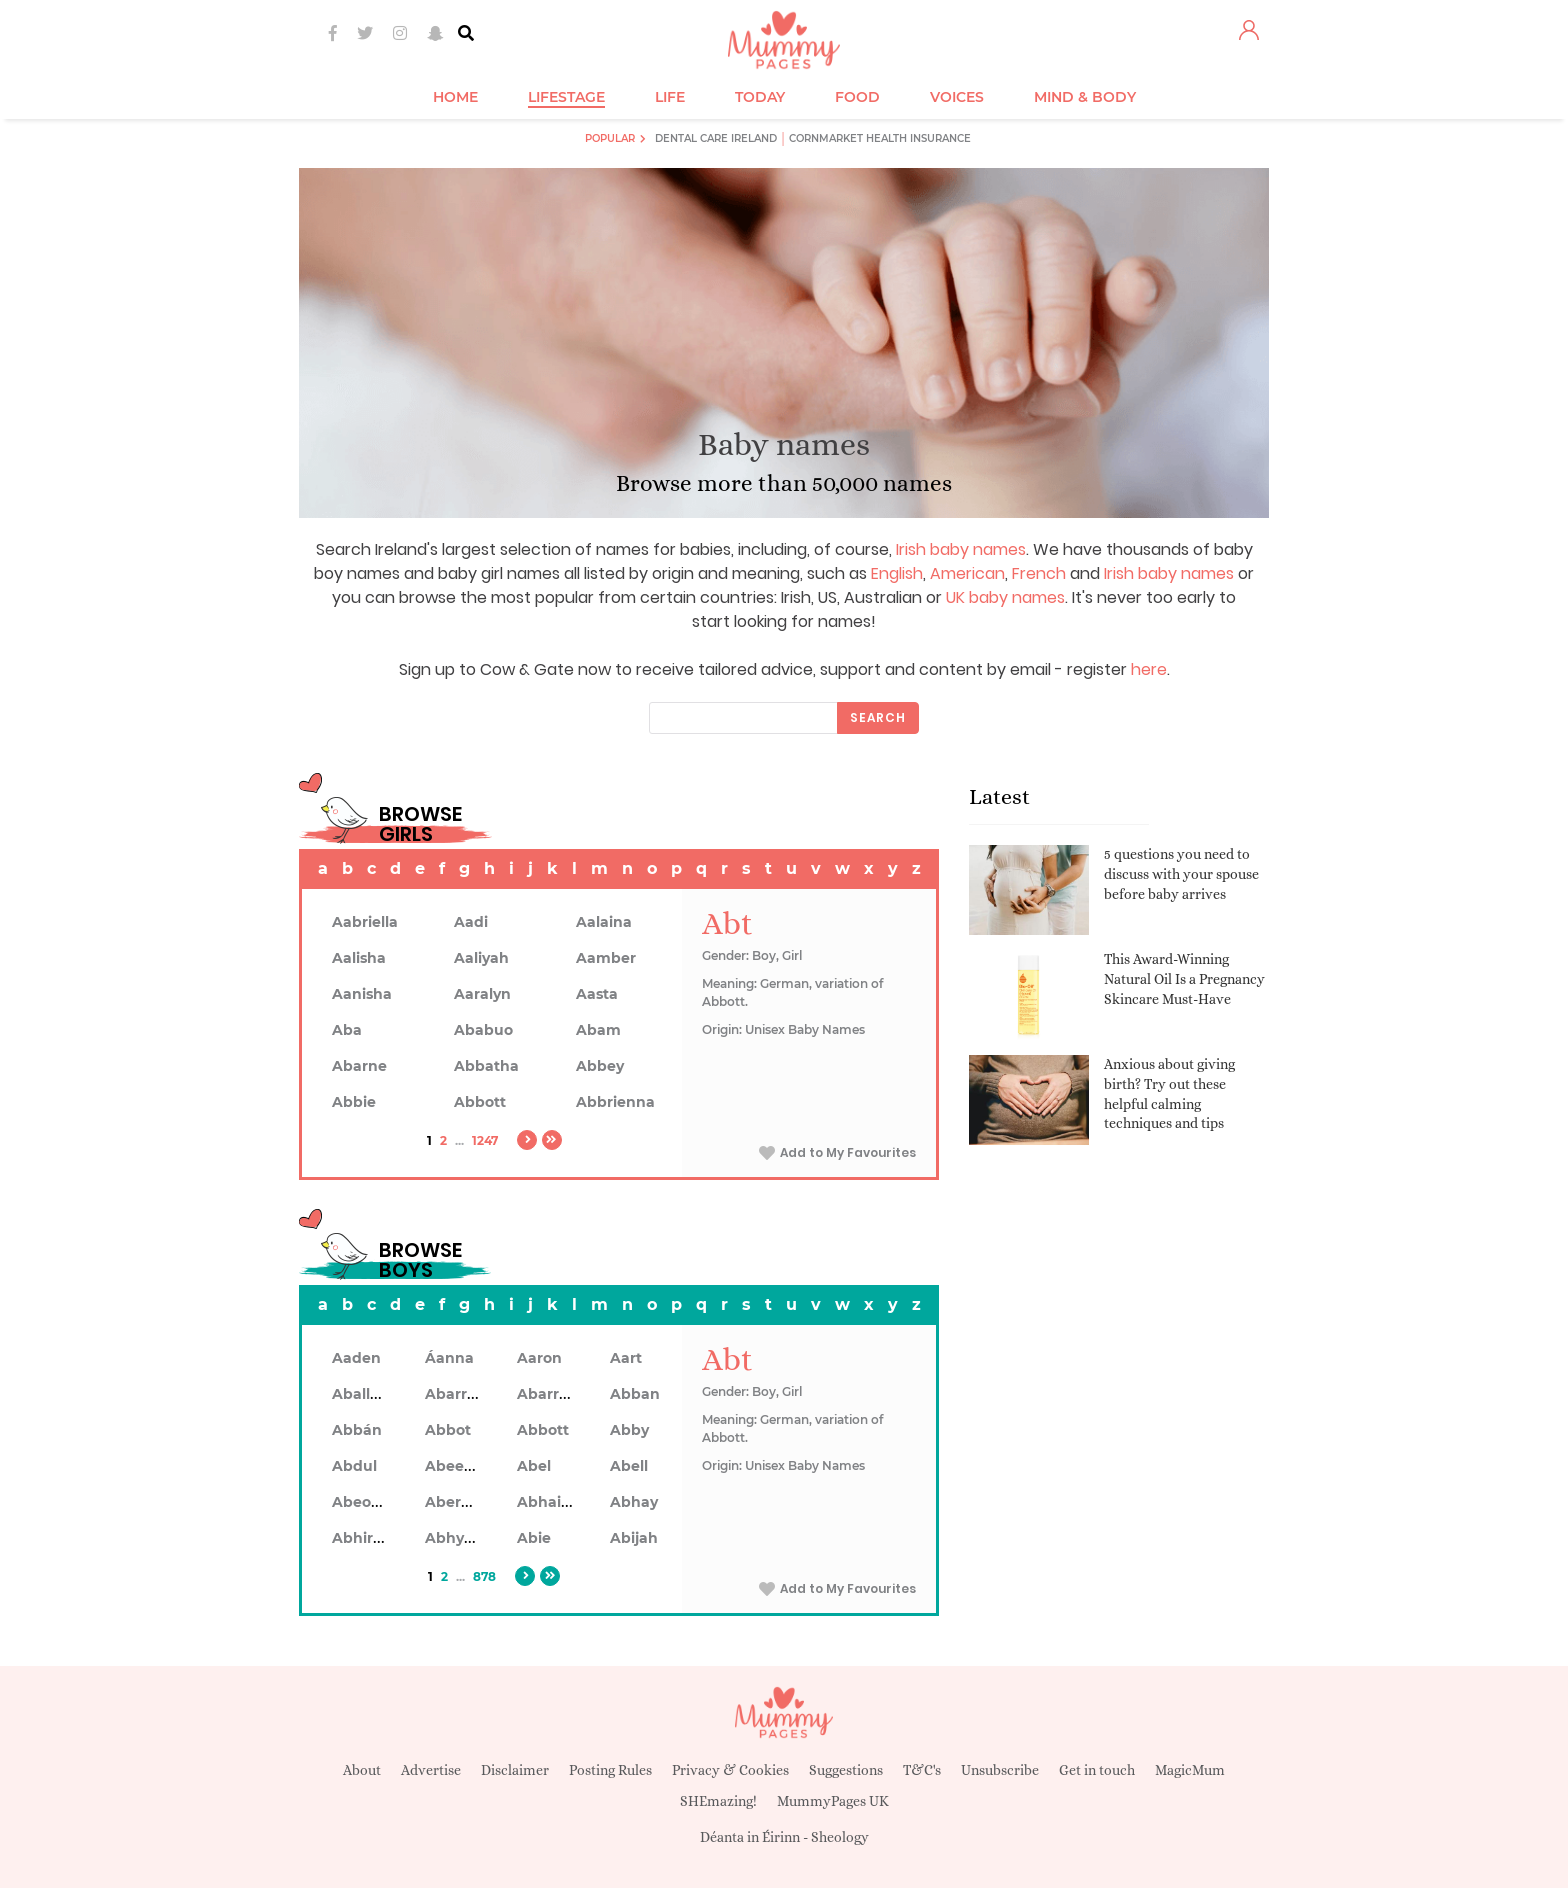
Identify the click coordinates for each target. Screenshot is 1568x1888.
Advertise (431, 1770)
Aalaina (604, 922)
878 (484, 1576)
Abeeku (454, 1466)
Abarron (547, 1394)
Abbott (480, 1102)
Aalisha (359, 958)
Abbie (354, 1102)
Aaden (356, 1358)
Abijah (634, 1538)
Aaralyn (482, 994)
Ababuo (483, 1030)
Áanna (449, 1358)
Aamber (606, 958)
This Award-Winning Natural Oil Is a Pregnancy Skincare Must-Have (1184, 978)
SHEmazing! (718, 1801)
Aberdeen (462, 1502)
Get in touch (1097, 1770)
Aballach (364, 1394)
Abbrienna (615, 1102)
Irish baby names (961, 549)
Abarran (455, 1394)
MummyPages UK (833, 1801)
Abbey (600, 1066)
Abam (598, 1030)
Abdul (354, 1466)
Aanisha (362, 994)
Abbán (357, 1430)
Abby (629, 1430)
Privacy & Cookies (730, 1770)
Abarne (359, 1066)
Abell (629, 1466)
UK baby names (1005, 597)
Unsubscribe (1000, 1770)
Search (878, 717)
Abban (635, 1394)
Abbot (448, 1430)
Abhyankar (466, 1538)
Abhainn (549, 1502)
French (1039, 573)
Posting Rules (610, 1770)
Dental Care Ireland (716, 138)
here (1149, 669)
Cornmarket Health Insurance (880, 138)
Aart (626, 1358)
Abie (534, 1538)
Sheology (840, 1837)
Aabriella (365, 922)
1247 (485, 1140)
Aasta (597, 994)
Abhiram (364, 1538)
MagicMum (1190, 1770)
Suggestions (846, 1770)
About (362, 1770)
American (967, 573)
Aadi (471, 922)
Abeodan (366, 1502)
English (897, 573)
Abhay (634, 1502)
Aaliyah (481, 958)
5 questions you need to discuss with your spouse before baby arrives (1181, 873)
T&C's (922, 1770)
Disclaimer (515, 1770)
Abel (534, 1466)
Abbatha (486, 1066)
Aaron (539, 1358)
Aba (347, 1030)
